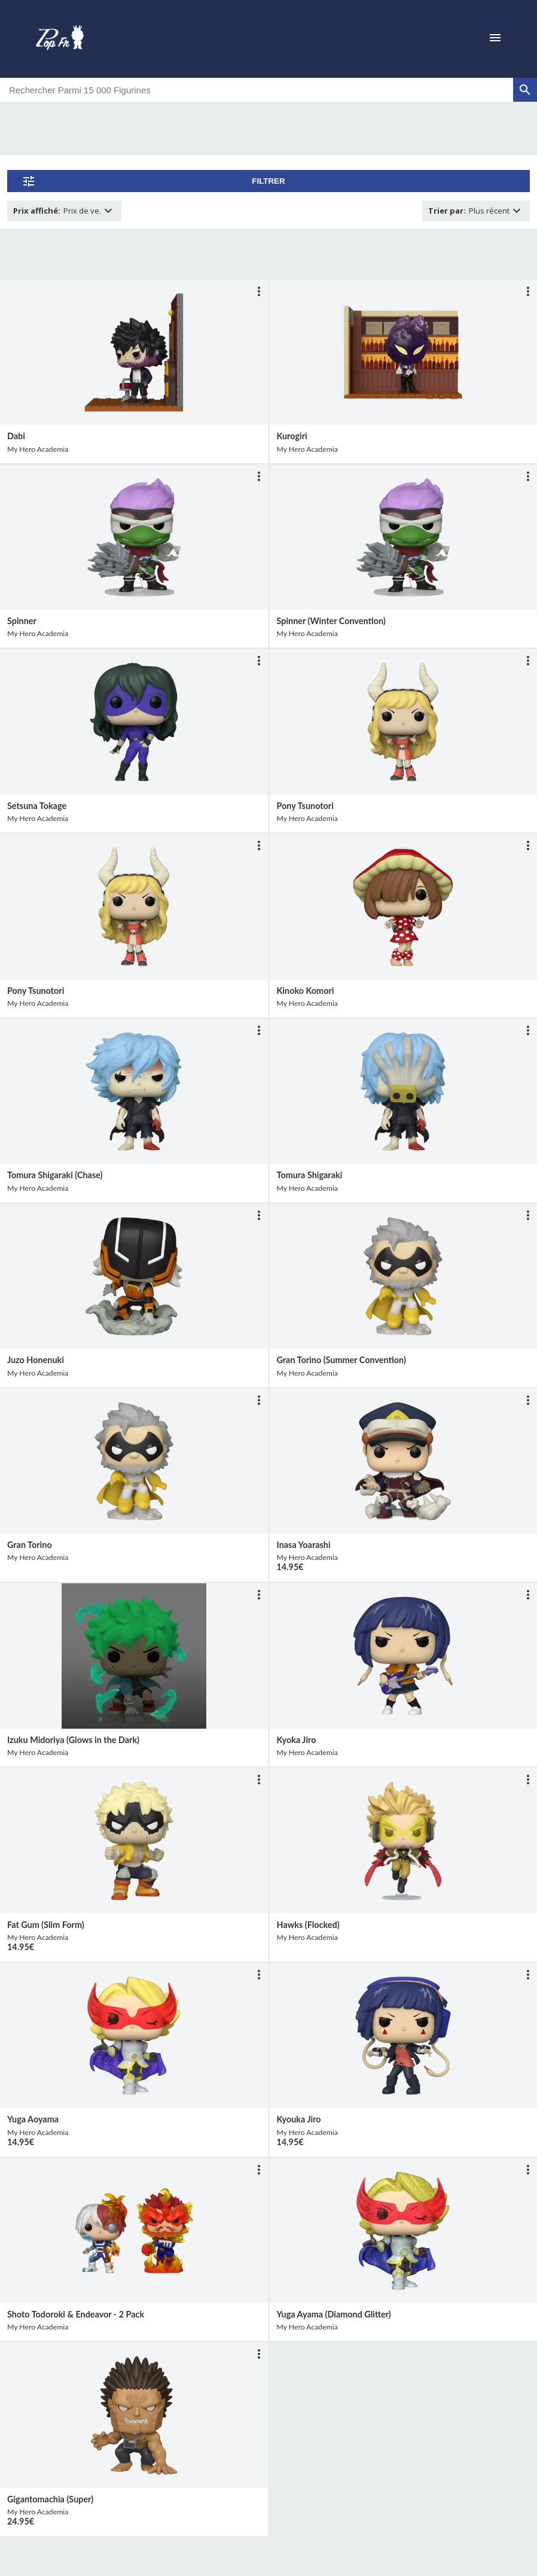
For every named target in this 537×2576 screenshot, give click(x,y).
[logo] (60, 39)
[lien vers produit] (134, 352)
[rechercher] (525, 90)
